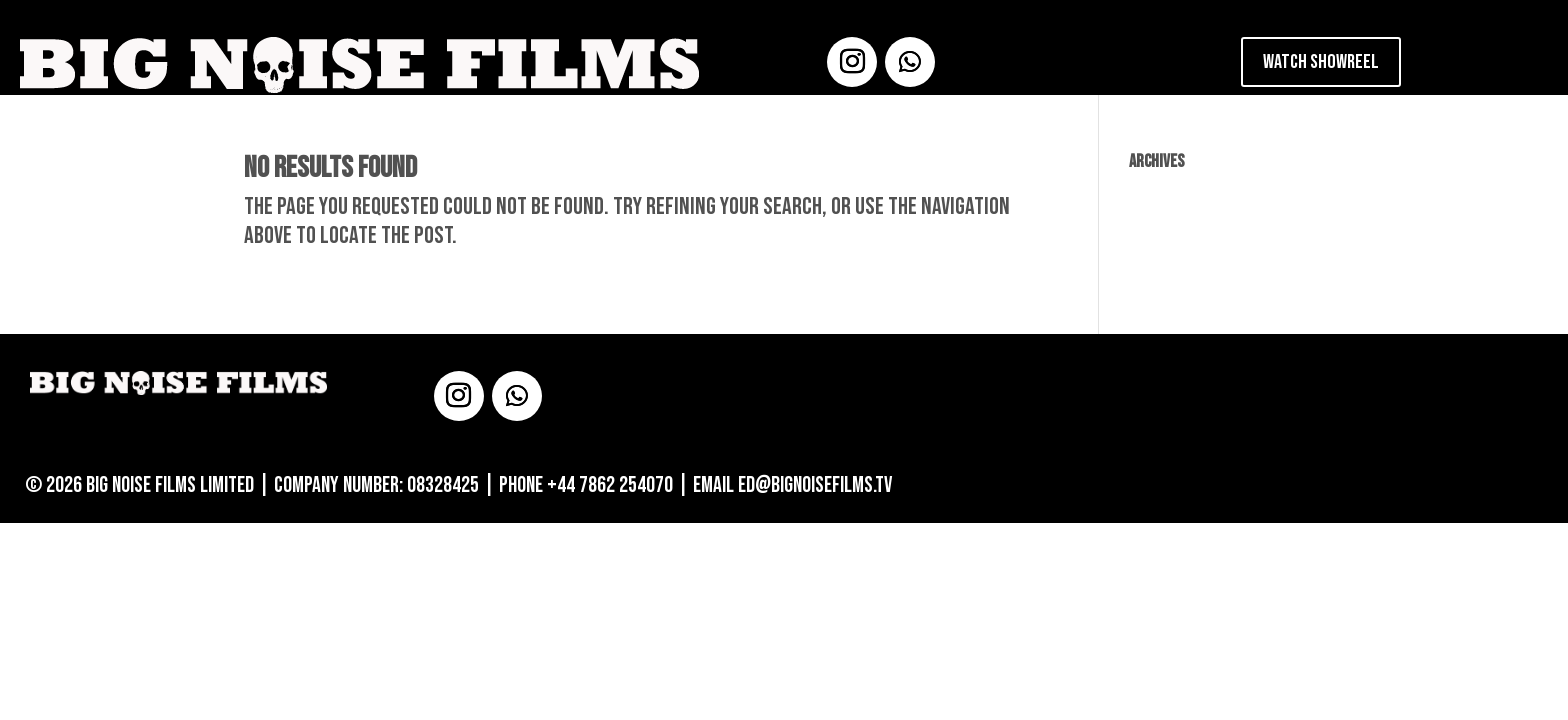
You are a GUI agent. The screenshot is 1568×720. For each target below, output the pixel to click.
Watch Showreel (1321, 62)
